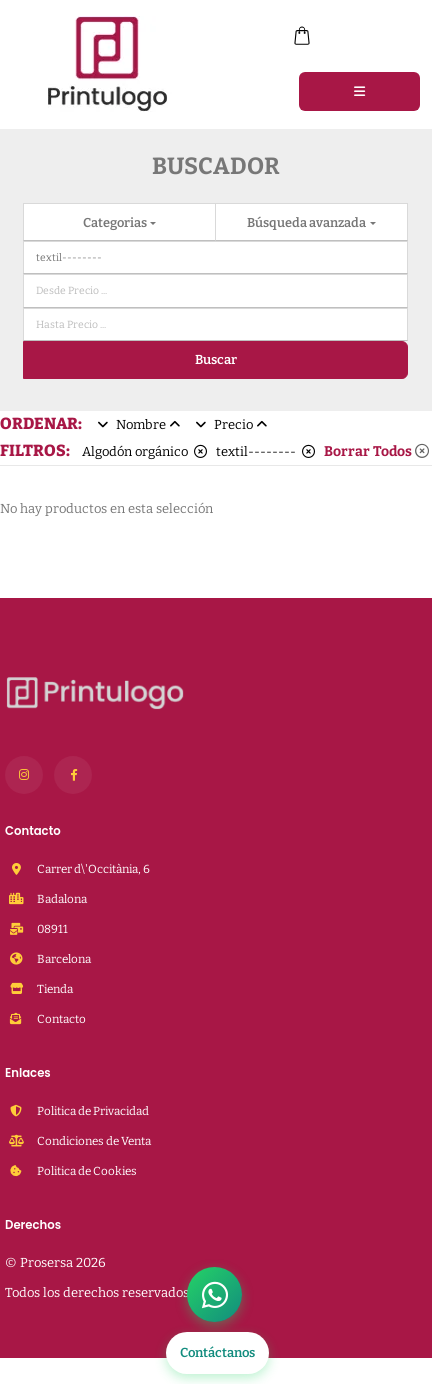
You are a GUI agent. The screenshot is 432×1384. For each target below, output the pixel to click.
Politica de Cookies (86, 1171)
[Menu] (359, 91)
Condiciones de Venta (93, 1141)
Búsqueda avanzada (307, 222)
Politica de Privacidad (92, 1111)
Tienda (54, 989)
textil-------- (265, 451)
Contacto (60, 1019)
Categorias (116, 222)
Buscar (216, 359)
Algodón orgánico (144, 451)
